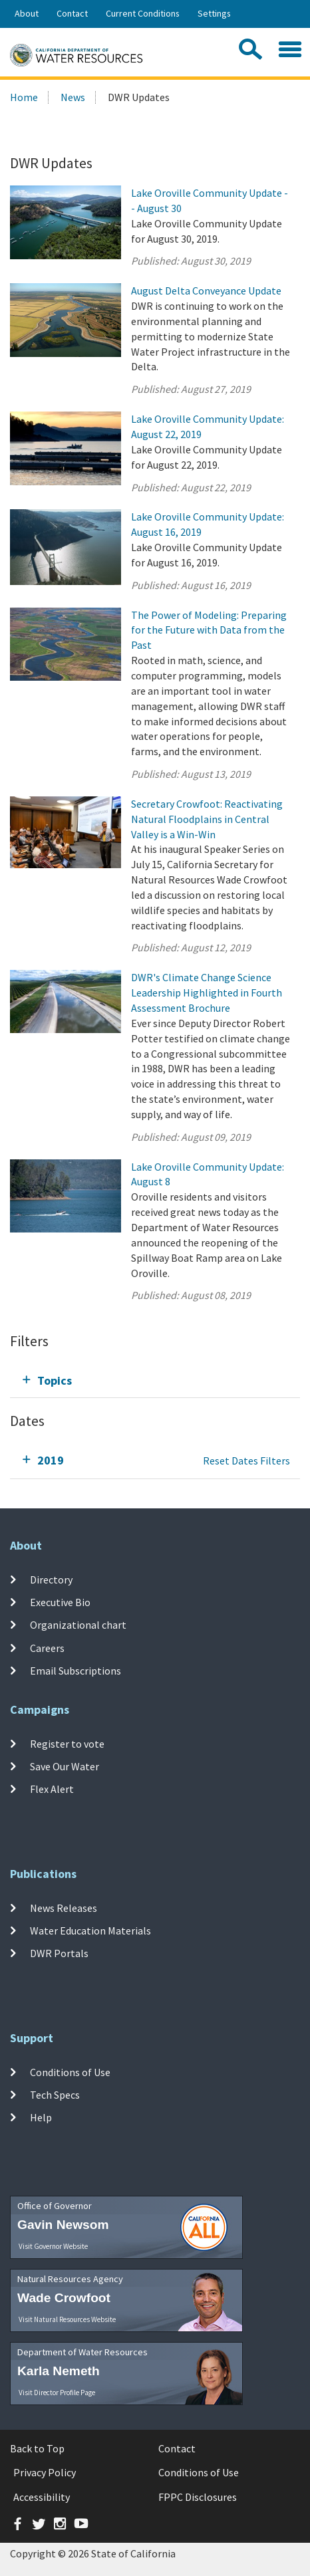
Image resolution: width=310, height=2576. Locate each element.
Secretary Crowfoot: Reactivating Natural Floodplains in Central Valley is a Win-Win (207, 819)
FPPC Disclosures (197, 2497)
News (73, 97)
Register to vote (67, 1743)
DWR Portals (59, 1953)
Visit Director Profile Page (57, 2392)
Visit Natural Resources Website (67, 2319)
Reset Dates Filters (246, 1460)
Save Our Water (64, 1766)
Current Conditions (143, 13)
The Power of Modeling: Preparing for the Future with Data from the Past (209, 630)
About (27, 13)
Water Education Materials (90, 1930)
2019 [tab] (50, 1460)
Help (41, 2117)
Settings (214, 13)
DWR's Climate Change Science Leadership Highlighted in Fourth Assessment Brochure (206, 992)
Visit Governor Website (53, 2246)
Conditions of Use (70, 2072)
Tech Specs (55, 2094)
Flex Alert (52, 1789)
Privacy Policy (44, 2472)
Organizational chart (78, 1624)
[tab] (155, 1380)
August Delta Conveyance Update (206, 290)
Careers (47, 1648)
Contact (72, 13)
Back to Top (37, 2448)
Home (24, 97)
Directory (51, 1579)
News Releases (63, 1908)
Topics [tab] (54, 1380)
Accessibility (41, 2497)
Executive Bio (60, 1602)
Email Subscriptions (75, 1670)
